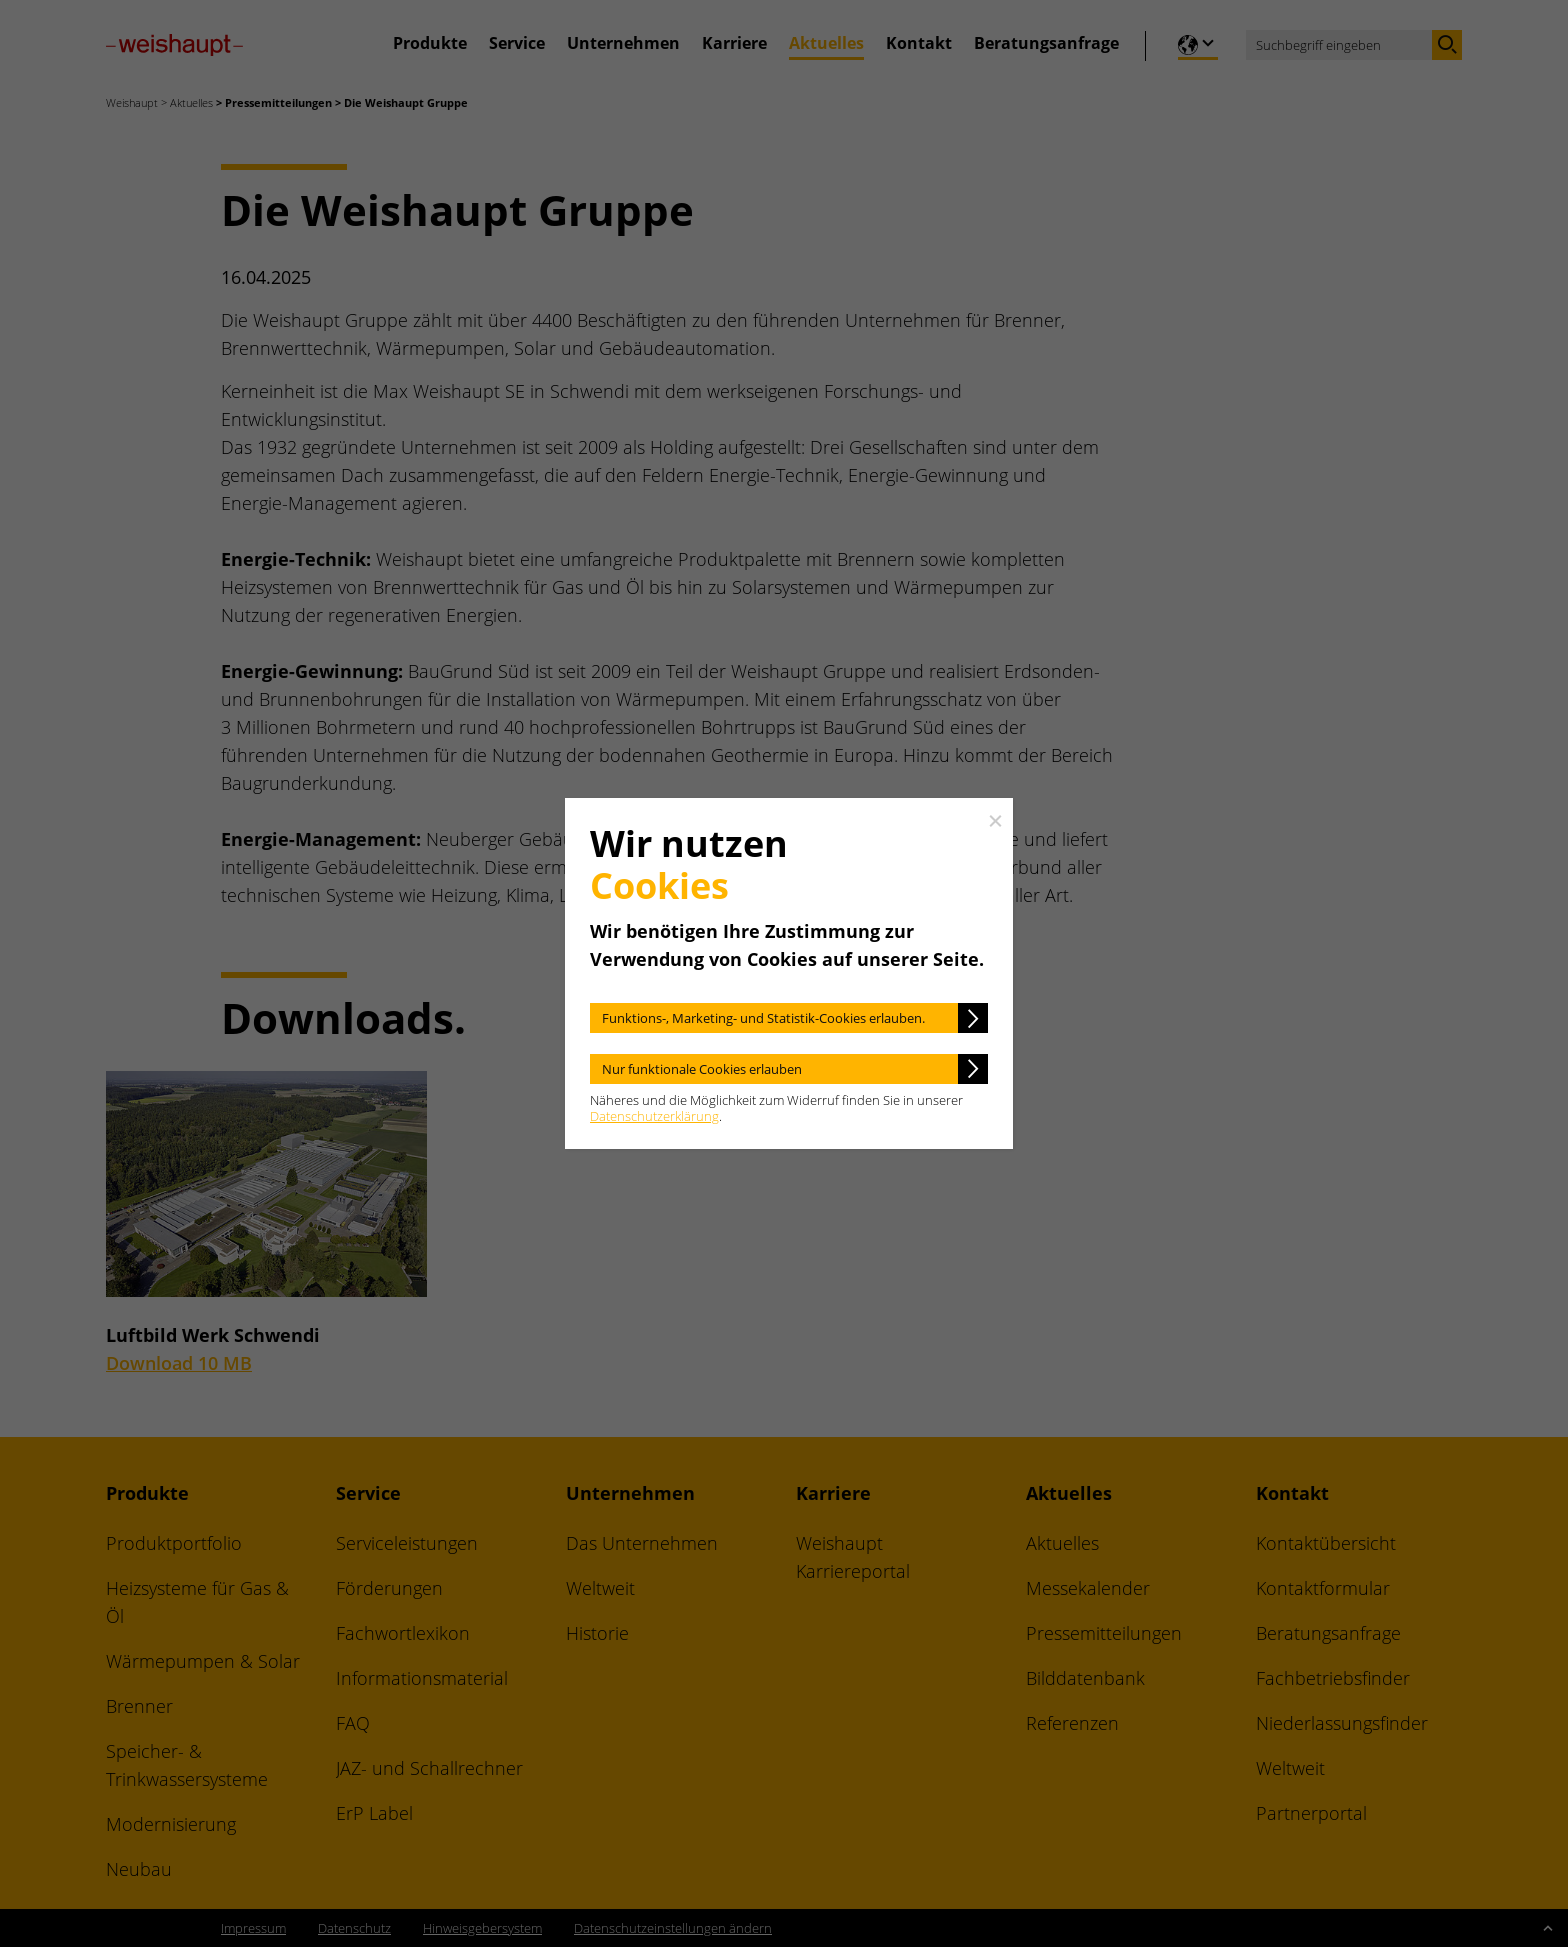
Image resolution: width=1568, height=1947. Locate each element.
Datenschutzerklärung (654, 1116)
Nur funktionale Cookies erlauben (702, 1069)
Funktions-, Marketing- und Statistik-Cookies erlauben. (763, 1018)
